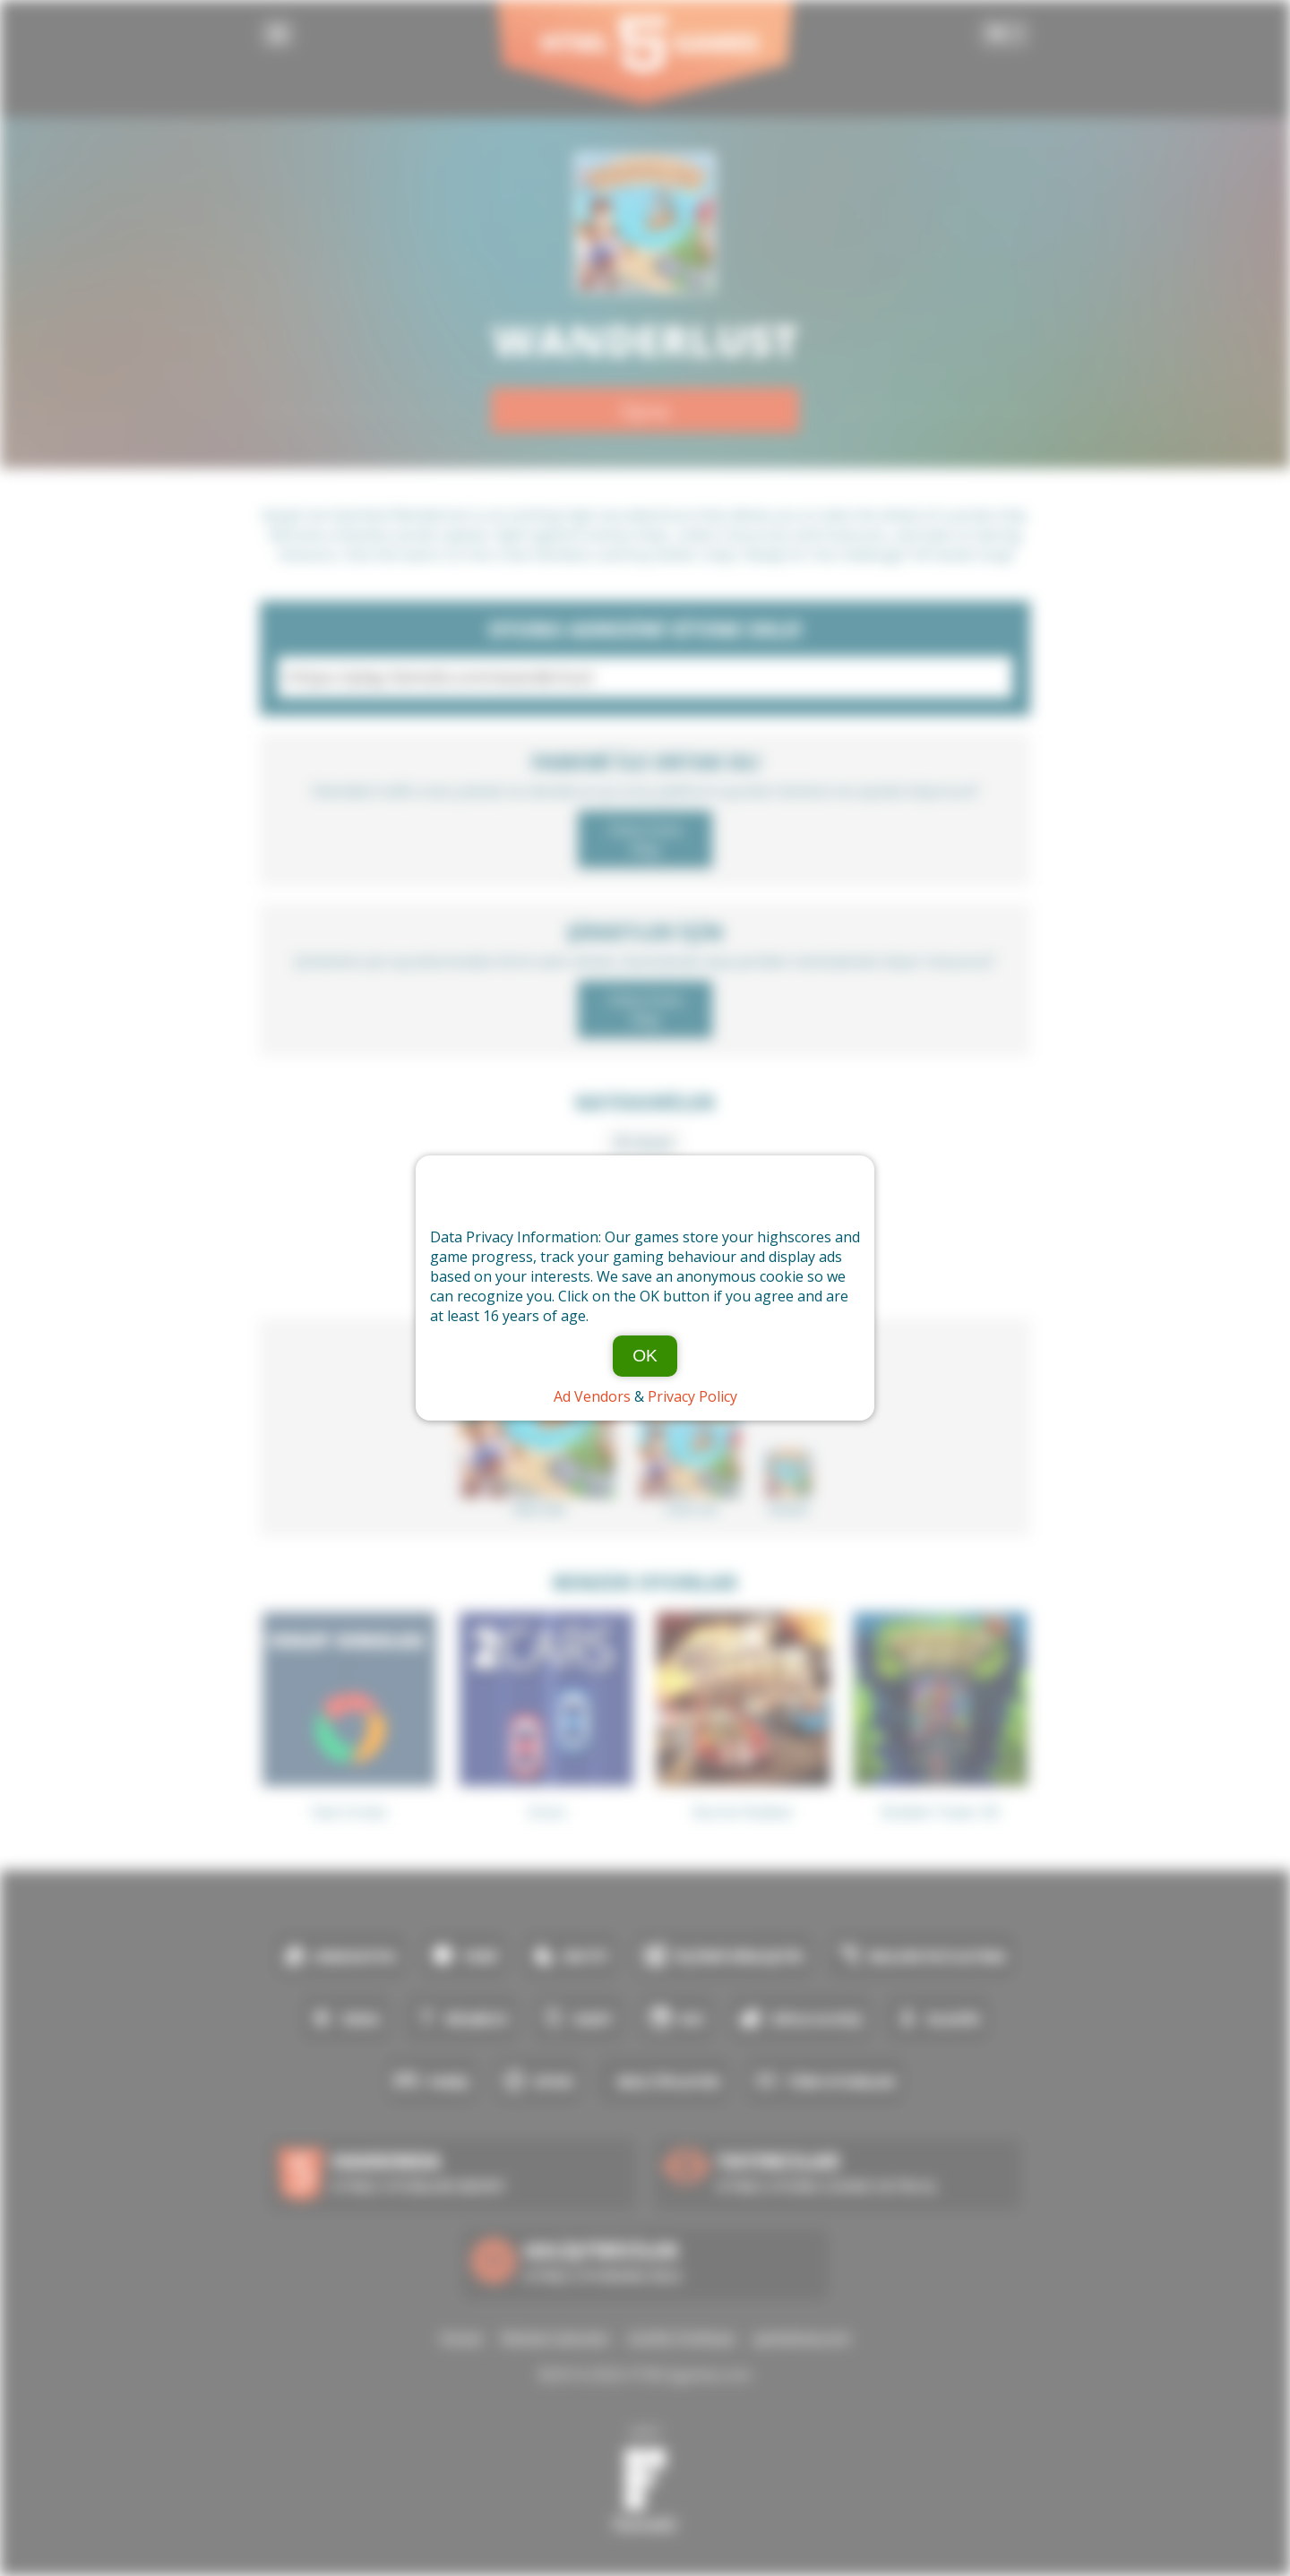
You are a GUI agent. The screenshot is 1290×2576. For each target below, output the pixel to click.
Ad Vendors (592, 1396)
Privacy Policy (692, 1396)
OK (645, 1355)
